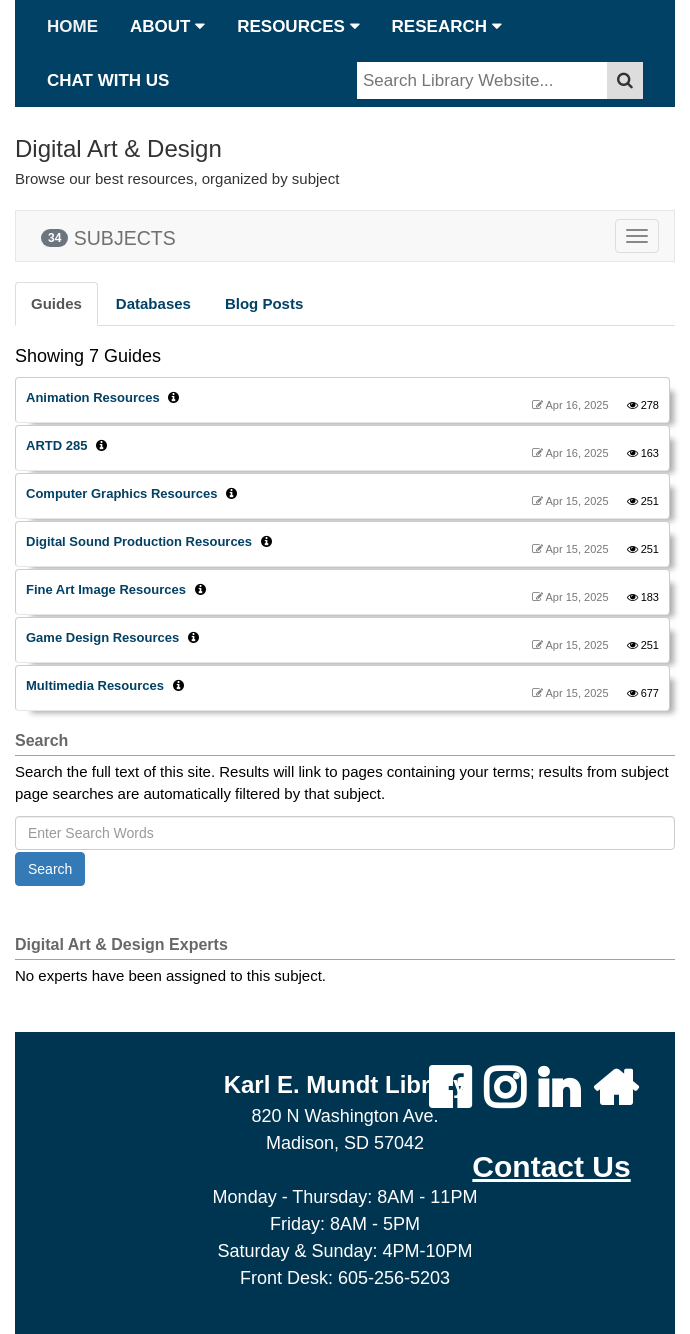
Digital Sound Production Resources (139, 541)
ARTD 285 (56, 445)
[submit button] (625, 81)
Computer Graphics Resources (121, 493)
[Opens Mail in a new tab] (551, 1166)
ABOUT (167, 26)
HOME (72, 26)
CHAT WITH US (108, 80)
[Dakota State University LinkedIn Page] (558, 1088)
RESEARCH (447, 26)
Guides (56, 303)
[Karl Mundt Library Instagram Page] (504, 1088)
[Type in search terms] (482, 81)
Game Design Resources (102, 637)
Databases (153, 303)
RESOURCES (298, 26)
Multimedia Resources (95, 685)
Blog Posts (264, 303)
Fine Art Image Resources (106, 589)
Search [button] (50, 869)
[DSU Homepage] (615, 1088)
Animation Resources (93, 397)
